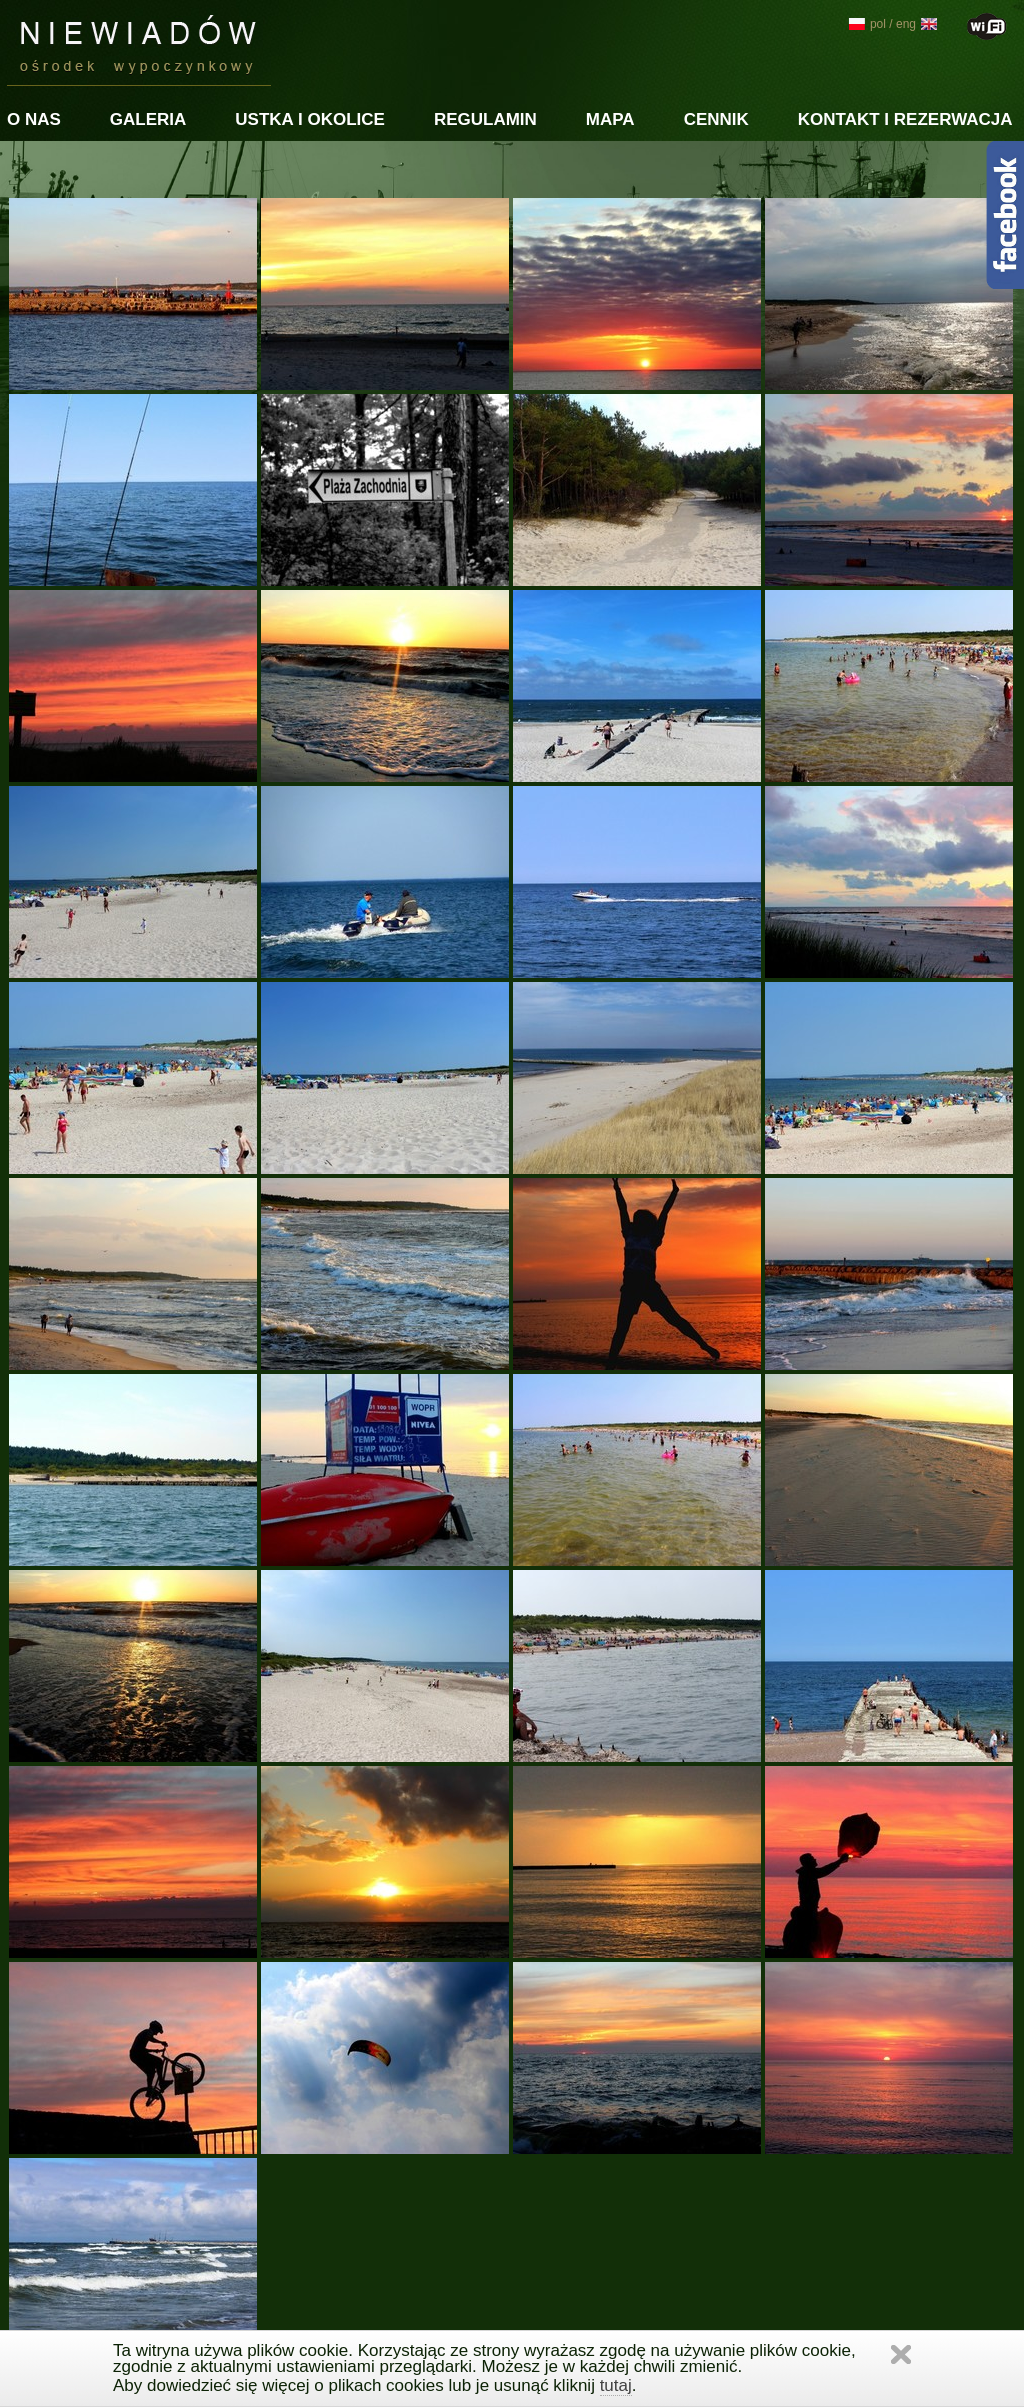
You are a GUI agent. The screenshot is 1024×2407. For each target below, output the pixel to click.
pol (867, 24)
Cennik (716, 119)
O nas (34, 119)
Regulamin (485, 119)
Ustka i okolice (310, 119)
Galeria (148, 119)
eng (916, 24)
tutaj (616, 2385)
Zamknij (901, 2354)
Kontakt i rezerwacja (905, 119)
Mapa (610, 119)
